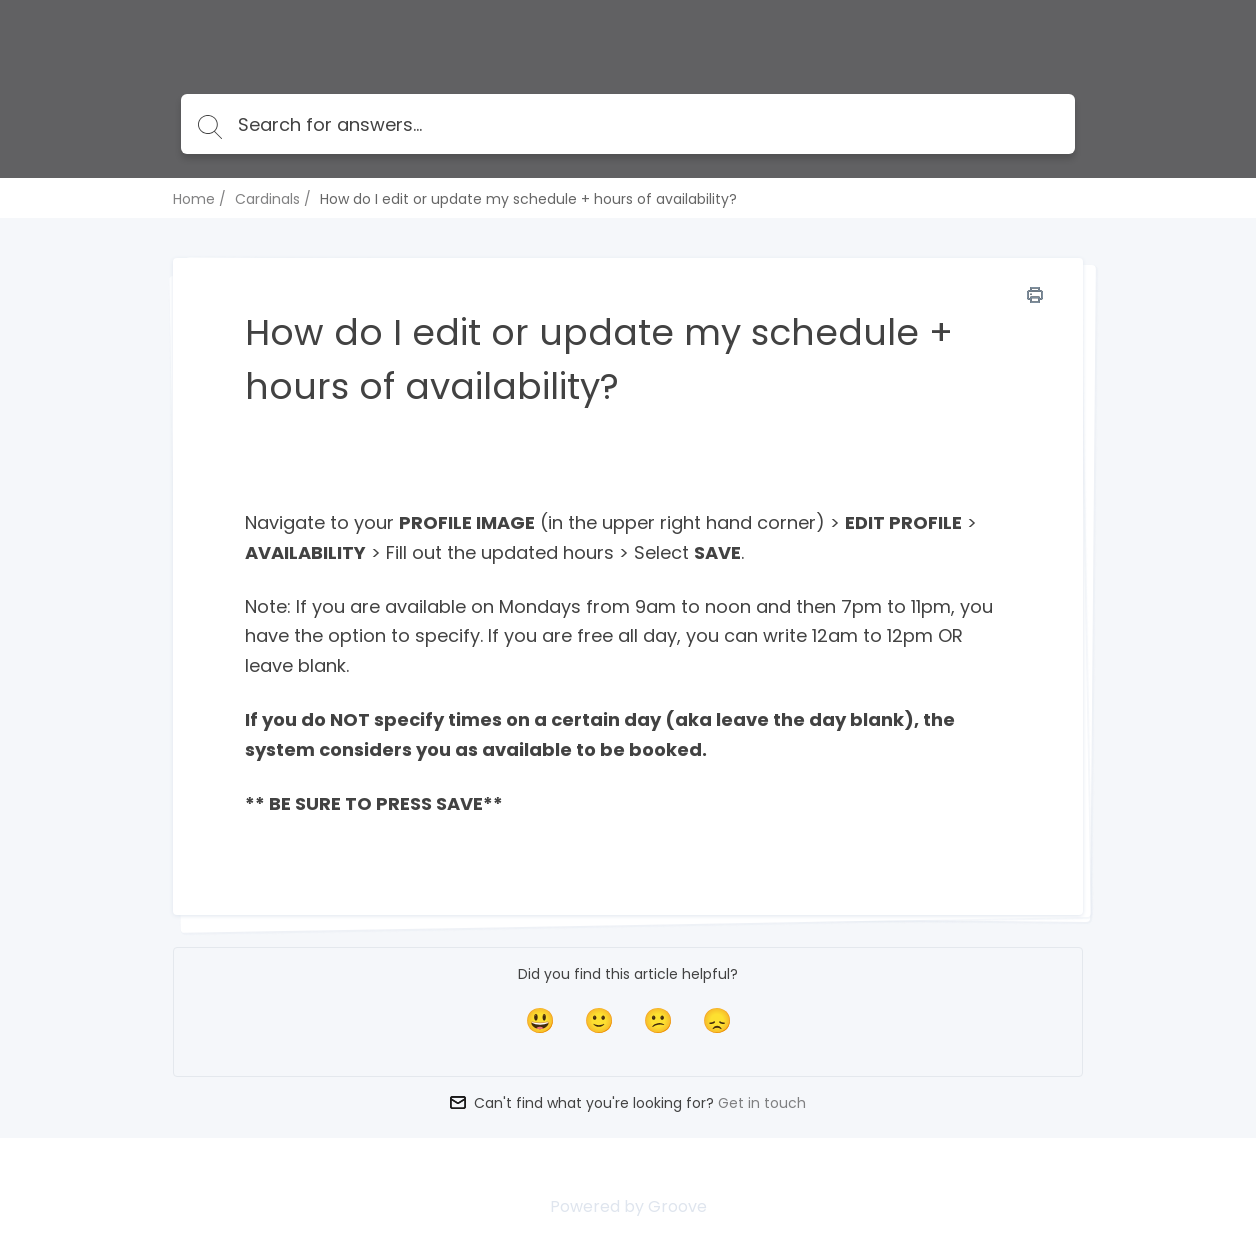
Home (194, 199)
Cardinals (267, 199)
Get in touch (762, 1103)
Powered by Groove (628, 1206)
